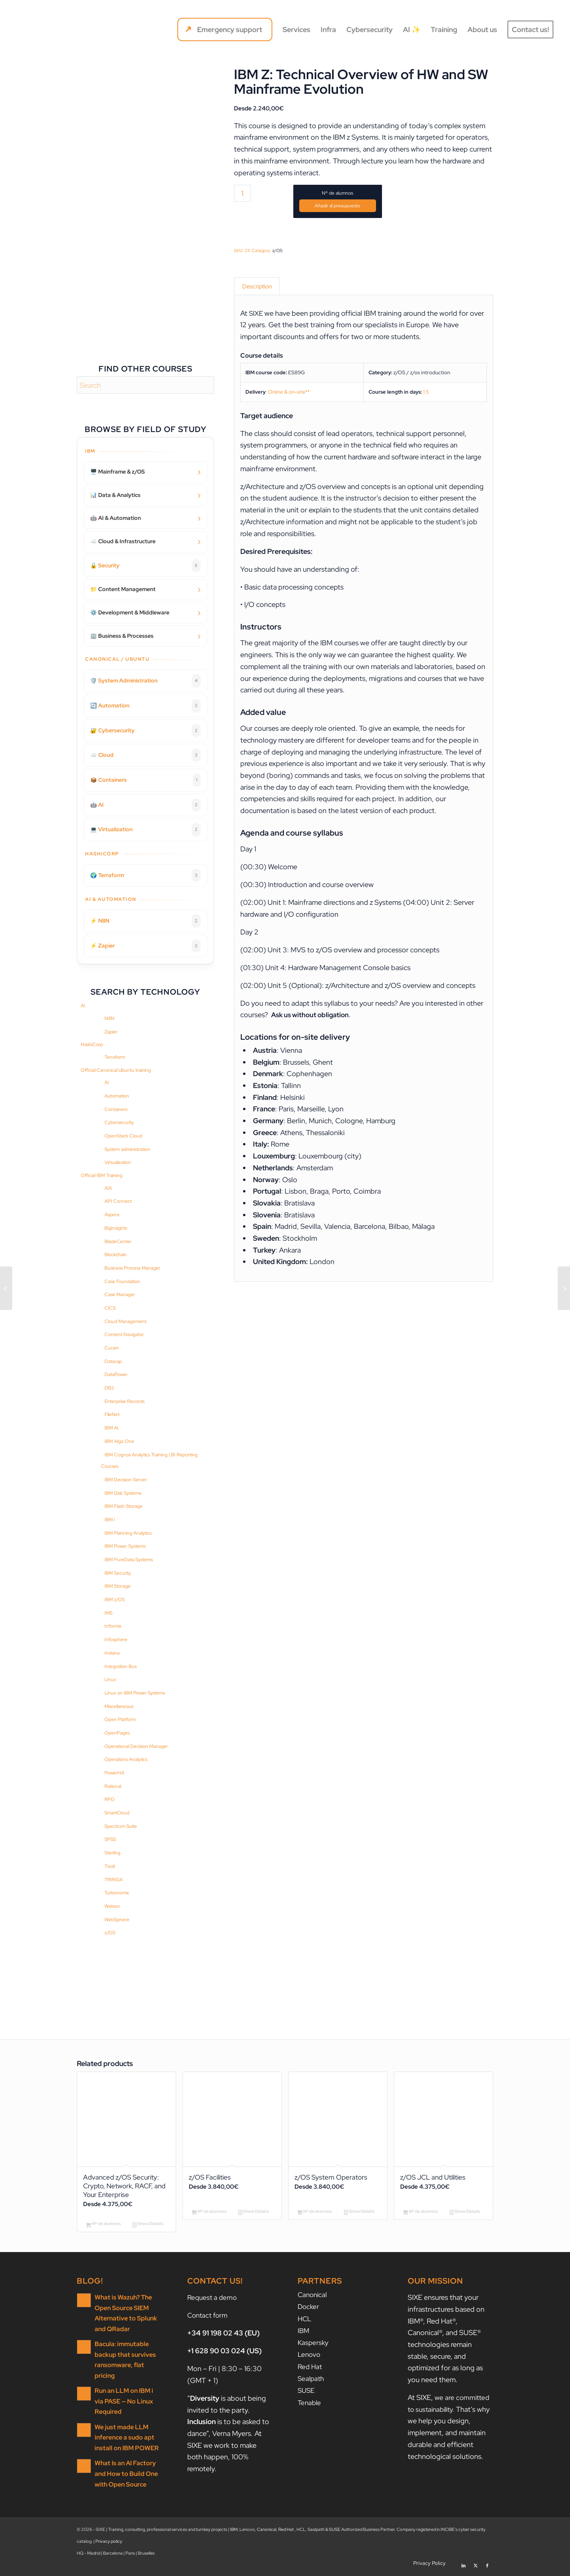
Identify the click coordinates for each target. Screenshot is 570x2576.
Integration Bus (120, 1666)
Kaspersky (314, 2344)
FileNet (112, 1414)
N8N (109, 1018)
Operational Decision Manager (136, 1746)
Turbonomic (116, 1893)
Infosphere (115, 1639)
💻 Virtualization (145, 829)
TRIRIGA (113, 1880)
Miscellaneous (118, 1706)
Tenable (310, 2403)
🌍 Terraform (145, 875)
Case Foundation (122, 1281)
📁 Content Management (123, 589)
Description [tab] (257, 287)
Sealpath (312, 2380)
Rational (112, 1786)
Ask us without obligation (312, 1016)
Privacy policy (108, 2544)
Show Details (148, 2227)
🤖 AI (145, 805)
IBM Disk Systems (122, 1493)
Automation (116, 1096)
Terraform (114, 1057)
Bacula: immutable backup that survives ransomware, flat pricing (128, 2356)
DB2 (109, 1388)
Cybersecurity (119, 1122)
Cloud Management (125, 1321)
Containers (115, 1109)
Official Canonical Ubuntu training (116, 1070)
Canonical (313, 2297)
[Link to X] (475, 2566)
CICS (110, 1308)
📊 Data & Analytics (115, 495)
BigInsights (115, 1228)
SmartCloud (116, 1813)
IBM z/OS (114, 1599)
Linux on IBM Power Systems (134, 1693)
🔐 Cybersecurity (145, 730)
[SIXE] (44, 29)
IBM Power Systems (125, 1546)
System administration (127, 1149)
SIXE (256, 314)
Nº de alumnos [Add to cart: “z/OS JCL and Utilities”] (420, 2212)
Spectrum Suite (120, 1826)
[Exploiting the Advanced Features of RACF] (6, 1288)
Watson (112, 1906)
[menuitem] (224, 29)
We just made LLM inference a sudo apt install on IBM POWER (124, 2427)
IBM (304, 2332)
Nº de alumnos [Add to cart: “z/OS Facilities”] (209, 2212)
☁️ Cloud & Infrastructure (123, 541)
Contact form (208, 2318)
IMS (108, 1613)
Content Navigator (124, 1334)
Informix (113, 1626)
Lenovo (310, 2356)
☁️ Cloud (145, 755)
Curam (111, 1348)
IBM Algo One (119, 1441)
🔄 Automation (145, 706)
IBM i (109, 1519)
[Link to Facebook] (487, 2566)
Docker (309, 2309)
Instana (112, 1653)
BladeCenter (117, 1241)
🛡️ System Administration (145, 681)
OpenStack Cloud (123, 1136)
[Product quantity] (242, 193)
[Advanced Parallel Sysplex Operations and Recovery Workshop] (564, 1288)
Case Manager (119, 1294)
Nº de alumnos (337, 193)
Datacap (113, 1361)
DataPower (115, 1374)
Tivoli (109, 1866)
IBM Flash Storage (123, 1506)
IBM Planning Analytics (128, 1533)
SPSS (110, 1839)
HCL (305, 2321)
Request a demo (213, 2300)
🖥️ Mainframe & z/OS (117, 471)
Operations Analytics (125, 1759)
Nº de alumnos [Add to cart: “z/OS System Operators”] (314, 2212)
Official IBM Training (101, 1175)
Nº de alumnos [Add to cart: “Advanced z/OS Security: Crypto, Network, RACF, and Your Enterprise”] (103, 2227)
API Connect (118, 1201)
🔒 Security (145, 565)
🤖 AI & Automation (115, 517)
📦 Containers (145, 780)
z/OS (109, 1933)
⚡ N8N (145, 921)
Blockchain (115, 1254)
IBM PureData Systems (128, 1559)
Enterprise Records (124, 1401)
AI (83, 1006)
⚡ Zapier (145, 946)
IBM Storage (117, 1586)
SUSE (307, 2391)
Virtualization (117, 1162)
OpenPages (117, 1733)
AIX (108, 1188)
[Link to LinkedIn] (463, 2566)
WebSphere (116, 1919)
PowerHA (114, 1773)
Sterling (112, 1853)
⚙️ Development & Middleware (129, 612)
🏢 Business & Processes (122, 635)
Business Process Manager (132, 1268)
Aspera (111, 1214)
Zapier (111, 1032)
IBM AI (111, 1428)
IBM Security (117, 1573)
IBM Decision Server (125, 1480)
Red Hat (310, 2368)
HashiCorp (92, 1044)
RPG (109, 1799)
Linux (110, 1679)
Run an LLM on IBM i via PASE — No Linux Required (126, 2392)
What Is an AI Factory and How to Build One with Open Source (124, 2463)
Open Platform (120, 1719)
